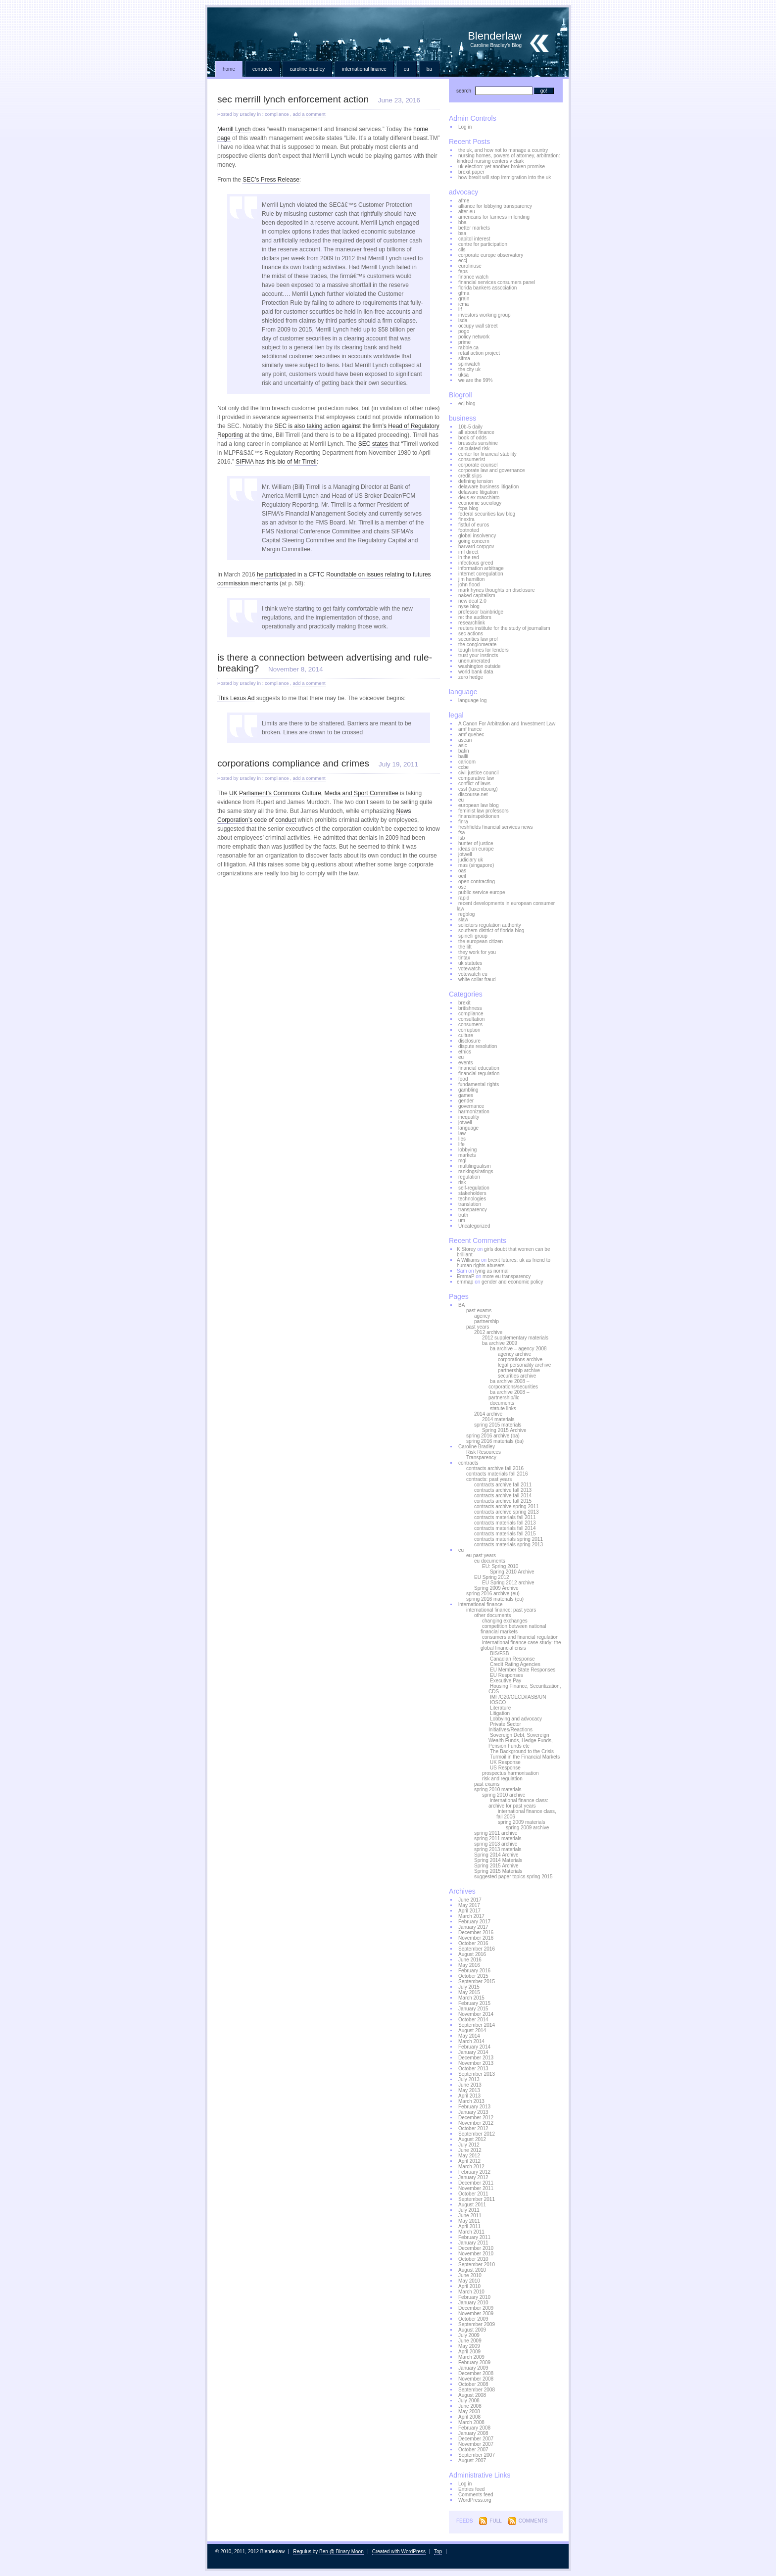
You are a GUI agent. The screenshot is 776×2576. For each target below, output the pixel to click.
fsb (461, 838)
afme (463, 200)
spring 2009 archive (527, 1827)
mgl (462, 1160)
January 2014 (473, 2052)
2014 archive (488, 1414)
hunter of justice (475, 843)
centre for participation (482, 244)
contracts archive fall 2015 (503, 1501)
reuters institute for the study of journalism (504, 628)
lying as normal (491, 1271)
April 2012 (469, 2161)
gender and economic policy (512, 1282)
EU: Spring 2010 (500, 1566)
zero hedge (470, 677)
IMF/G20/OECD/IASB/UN (518, 1697)
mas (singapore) (476, 865)
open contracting (476, 881)
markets (467, 1155)
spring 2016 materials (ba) (495, 1441)
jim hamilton (471, 579)
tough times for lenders (483, 650)
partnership (486, 1321)
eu (406, 69)
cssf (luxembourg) (477, 789)
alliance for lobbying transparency (495, 206)
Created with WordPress (399, 2551)
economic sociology (479, 503)
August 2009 (472, 2330)
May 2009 (469, 2346)
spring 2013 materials (498, 1849)
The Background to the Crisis (522, 1751)
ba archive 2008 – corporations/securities (513, 1384)
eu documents (489, 1561)
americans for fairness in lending (494, 217)
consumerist (471, 459)
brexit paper (471, 172)
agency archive (514, 1354)
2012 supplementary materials (515, 1337)
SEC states (373, 443)
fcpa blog (468, 508)
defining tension (475, 481)
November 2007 (475, 2444)
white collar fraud (477, 979)
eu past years (481, 1555)
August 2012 (472, 2139)
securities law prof (478, 639)
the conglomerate (477, 644)
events (465, 1062)
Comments (533, 2521)
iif (460, 309)
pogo (463, 331)
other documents (492, 1615)
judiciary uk (470, 859)
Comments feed (475, 2494)
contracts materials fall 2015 (505, 1533)
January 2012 (473, 2177)
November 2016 (475, 1938)
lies (462, 1139)
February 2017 (474, 1921)
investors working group (484, 315)
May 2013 (469, 2090)
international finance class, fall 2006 (526, 1814)
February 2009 (474, 2362)
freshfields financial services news (495, 827)
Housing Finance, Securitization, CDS (524, 1688)
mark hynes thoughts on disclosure (496, 590)
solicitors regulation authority (489, 925)
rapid (463, 898)
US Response (505, 1767)
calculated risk (473, 448)
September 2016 (476, 1949)
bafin (463, 751)
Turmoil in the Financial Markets (525, 1757)
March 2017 (471, 1916)
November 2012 (475, 2123)
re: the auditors (474, 617)
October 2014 (473, 2019)
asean (465, 740)
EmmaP (465, 1276)
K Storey (466, 1249)
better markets (474, 228)
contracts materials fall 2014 (505, 1528)
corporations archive (520, 1359)
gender (466, 1100)
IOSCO (498, 1702)
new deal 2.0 (472, 601)
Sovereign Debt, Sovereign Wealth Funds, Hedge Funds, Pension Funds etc (520, 1740)
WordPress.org (474, 2500)
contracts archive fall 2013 (503, 1490)
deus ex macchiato (478, 497)
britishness (470, 1008)
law (462, 1133)
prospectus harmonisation (510, 1773)
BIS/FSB (499, 1653)
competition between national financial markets (513, 1628)
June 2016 (470, 1959)
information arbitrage (481, 568)
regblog (466, 914)
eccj (462, 260)
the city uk (469, 369)
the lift (465, 947)
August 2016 (472, 1954)
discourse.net (472, 794)
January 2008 (473, 2433)
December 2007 (475, 2438)
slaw (463, 919)
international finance (364, 69)
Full (495, 2521)
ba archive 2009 (499, 1343)
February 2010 (474, 2297)
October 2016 (473, 1943)
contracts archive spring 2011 (506, 1506)
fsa (461, 832)
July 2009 (469, 2335)
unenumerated (474, 661)
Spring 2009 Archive (496, 1588)
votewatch (469, 968)
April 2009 (469, 2351)
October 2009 (473, 2319)
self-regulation (473, 1188)
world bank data (475, 671)
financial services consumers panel (496, 282)
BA (429, 69)
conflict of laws (474, 783)
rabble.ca (468, 347)
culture (465, 1035)
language (468, 1128)
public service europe (481, 892)
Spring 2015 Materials (498, 1871)
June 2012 (470, 2150)
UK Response (505, 1762)
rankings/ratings (475, 1171)
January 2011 (473, 2242)
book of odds (472, 437)
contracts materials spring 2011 (508, 1539)
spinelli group (472, 936)
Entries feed (471, 2489)
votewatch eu (472, 974)
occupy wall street (477, 326)
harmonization (473, 1111)
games (465, 1095)
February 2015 (474, 2003)
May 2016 (469, 1965)
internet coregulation (480, 573)
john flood (469, 584)
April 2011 (469, 2226)
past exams (478, 1310)
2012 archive (488, 1332)
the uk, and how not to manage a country (503, 150)
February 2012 (474, 2172)
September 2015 (476, 1981)
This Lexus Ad (235, 698)
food (463, 1079)
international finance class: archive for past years (518, 1803)
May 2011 (469, 2221)
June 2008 (470, 2406)
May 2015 (469, 1992)
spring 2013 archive (495, 1844)
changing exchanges (505, 1620)
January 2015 (473, 2008)
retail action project (479, 353)
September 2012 (476, 2134)
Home (229, 69)
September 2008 (476, 2389)
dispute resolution (477, 1046)
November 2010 (475, 2253)
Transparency (481, 1457)
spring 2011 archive (495, 1833)
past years (477, 1327)
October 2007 (473, 2449)
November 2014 (475, 2014)
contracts (262, 69)
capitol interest (474, 238)
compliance (277, 114)
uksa (463, 375)
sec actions (470, 633)
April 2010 (469, 2286)
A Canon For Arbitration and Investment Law (506, 723)
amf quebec (471, 734)
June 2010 (470, 2275)
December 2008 (475, 2373)
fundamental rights (478, 1084)
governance (471, 1106)
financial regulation (478, 1073)
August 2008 (472, 2395)
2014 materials (498, 1419)
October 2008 (473, 2384)
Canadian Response (512, 1659)
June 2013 (470, 2085)
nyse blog (469, 606)
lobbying (467, 1149)
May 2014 (469, 2036)
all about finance (476, 432)
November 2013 (475, 2063)
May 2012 (469, 2155)
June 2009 (470, 2340)
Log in (465, 127)
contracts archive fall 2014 (503, 1495)
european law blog (478, 805)
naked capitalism (476, 595)
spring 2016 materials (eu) (495, 1599)
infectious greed (475, 563)
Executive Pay (505, 1680)
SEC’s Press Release (270, 179)
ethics (464, 1051)
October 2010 (473, 2259)
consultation (471, 1019)
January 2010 (473, 2302)
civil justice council (478, 772)
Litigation (500, 1713)
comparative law (476, 778)
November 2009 (475, 2313)
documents (502, 1403)
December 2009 (475, 2308)
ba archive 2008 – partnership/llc (509, 1394)
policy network (473, 336)
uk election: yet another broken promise (501, 166)
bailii (463, 756)
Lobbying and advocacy (516, 1718)
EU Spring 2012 (491, 1577)
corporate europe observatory (490, 255)
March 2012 (471, 2166)
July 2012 (469, 2144)
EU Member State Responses (522, 1669)
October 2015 (473, 1976)
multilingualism (474, 1166)
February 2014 (474, 2047)
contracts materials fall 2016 (497, 1474)
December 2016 (475, 1932)
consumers (470, 1024)
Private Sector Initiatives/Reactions (510, 1726)
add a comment (309, 114)
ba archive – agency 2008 (518, 1348)
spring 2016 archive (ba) (493, 1435)
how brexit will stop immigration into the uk (504, 177)
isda (462, 320)
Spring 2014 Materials (498, 1860)
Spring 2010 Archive (512, 1571)
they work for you (477, 952)
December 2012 (475, 2117)
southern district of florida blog (491, 930)
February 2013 (474, 2106)
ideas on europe (476, 849)
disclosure (469, 1041)
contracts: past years (489, 1479)
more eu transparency (507, 1276)
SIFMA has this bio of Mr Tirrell (276, 461)
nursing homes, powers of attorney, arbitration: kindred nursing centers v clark (508, 158)
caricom (467, 761)
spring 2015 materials (498, 1425)
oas (462, 870)
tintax (464, 957)
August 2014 (472, 2030)
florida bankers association (487, 287)
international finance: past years (501, 1610)
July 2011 (469, 2210)
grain (463, 298)
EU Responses (506, 1675)
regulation (469, 1177)
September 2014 (476, 2025)
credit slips (470, 475)
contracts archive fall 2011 (503, 1484)
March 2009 (471, 2357)
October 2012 (473, 2128)
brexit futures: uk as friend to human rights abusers (503, 1262)
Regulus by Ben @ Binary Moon (328, 2551)
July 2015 (469, 1987)
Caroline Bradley (307, 69)
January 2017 (473, 1927)
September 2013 (476, 2074)
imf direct (468, 552)
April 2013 (469, 2096)
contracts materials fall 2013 (505, 1523)
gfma (463, 293)
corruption (469, 1030)
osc (462, 887)
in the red (468, 557)
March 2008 (471, 2422)
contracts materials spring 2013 (508, 1544)
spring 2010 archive (503, 1795)
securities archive (517, 1376)
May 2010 (469, 2281)
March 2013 (471, 2101)
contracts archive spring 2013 (506, 1512)
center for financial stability (487, 454)
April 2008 (469, 2417)
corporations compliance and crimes (293, 763)
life (461, 1144)
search (463, 91)
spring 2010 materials (498, 1789)
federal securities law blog (486, 514)
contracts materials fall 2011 (505, 1517)
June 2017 (470, 1900)
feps (463, 271)
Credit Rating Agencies (515, 1664)
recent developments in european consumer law (506, 906)
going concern (473, 541)
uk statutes (470, 963)
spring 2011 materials (498, 1838)
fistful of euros (473, 524)
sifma (464, 358)
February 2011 (474, 2237)
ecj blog (466, 403)
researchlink (471, 622)
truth (463, 1215)
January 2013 (473, 2112)
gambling (468, 1090)
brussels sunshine (478, 443)
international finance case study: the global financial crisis (521, 1645)
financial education (478, 1068)
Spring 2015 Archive (504, 1430)
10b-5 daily (470, 426)
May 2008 (469, 2411)
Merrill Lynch (234, 129)
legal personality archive (524, 1365)
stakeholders (472, 1193)
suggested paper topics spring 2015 (513, 1876)
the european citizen (480, 941)
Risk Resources (483, 1452)
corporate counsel (478, 465)
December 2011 (475, 2183)
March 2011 (471, 2232)
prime (464, 342)
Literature (500, 1708)
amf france (470, 729)
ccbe (463, 767)
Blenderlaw (388, 32)
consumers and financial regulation (520, 1637)
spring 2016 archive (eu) (493, 1593)
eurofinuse (470, 266)
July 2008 (469, 2400)
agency (482, 1316)
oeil (462, 876)
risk (462, 1182)
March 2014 (471, 2041)
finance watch (473, 277)
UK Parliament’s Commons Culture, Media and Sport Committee (313, 793)
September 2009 (476, 2324)
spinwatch (469, 364)
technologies (472, 1198)
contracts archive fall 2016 (495, 1468)
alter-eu (466, 211)
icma (463, 304)
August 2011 (472, 2204)
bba (462, 222)
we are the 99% (475, 380)
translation (469, 1204)
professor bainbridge (480, 612)
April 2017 (469, 1910)
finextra (466, 519)
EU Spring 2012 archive (508, 1582)
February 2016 (474, 1970)
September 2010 (476, 2264)
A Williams (468, 1260)
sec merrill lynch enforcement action (293, 99)
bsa (462, 233)
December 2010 (475, 2248)
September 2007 (476, 2455)
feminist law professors (483, 810)
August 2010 (472, 2270)
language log (472, 700)
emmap (465, 1282)
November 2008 (475, 2379)
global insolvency (477, 535)
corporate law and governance (491, 470)
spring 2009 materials (521, 1822)
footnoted (468, 530)
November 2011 (475, 2188)
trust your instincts (478, 655)
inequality (468, 1117)
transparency (472, 1209)
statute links (503, 1408)
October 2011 (473, 2193)
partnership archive (519, 1370)
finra (463, 821)
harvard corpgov (476, 546)
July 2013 (469, 2079)
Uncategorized (474, 1226)
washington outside (479, 666)
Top (438, 2551)
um (461, 1220)
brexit (464, 1002)
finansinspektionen (478, 816)
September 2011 (476, 2199)
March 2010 (471, 2291)
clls (461, 249)
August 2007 (472, 2460)
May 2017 (469, 1905)
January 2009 (473, 2368)
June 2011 (470, 2215)
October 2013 (473, 2068)
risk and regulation (502, 1778)
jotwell (465, 854)
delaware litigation (478, 492)
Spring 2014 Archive (496, 1855)
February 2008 (474, 2428)
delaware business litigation (488, 486)
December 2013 (475, 2057)
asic (462, 745)
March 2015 (471, 1998)
